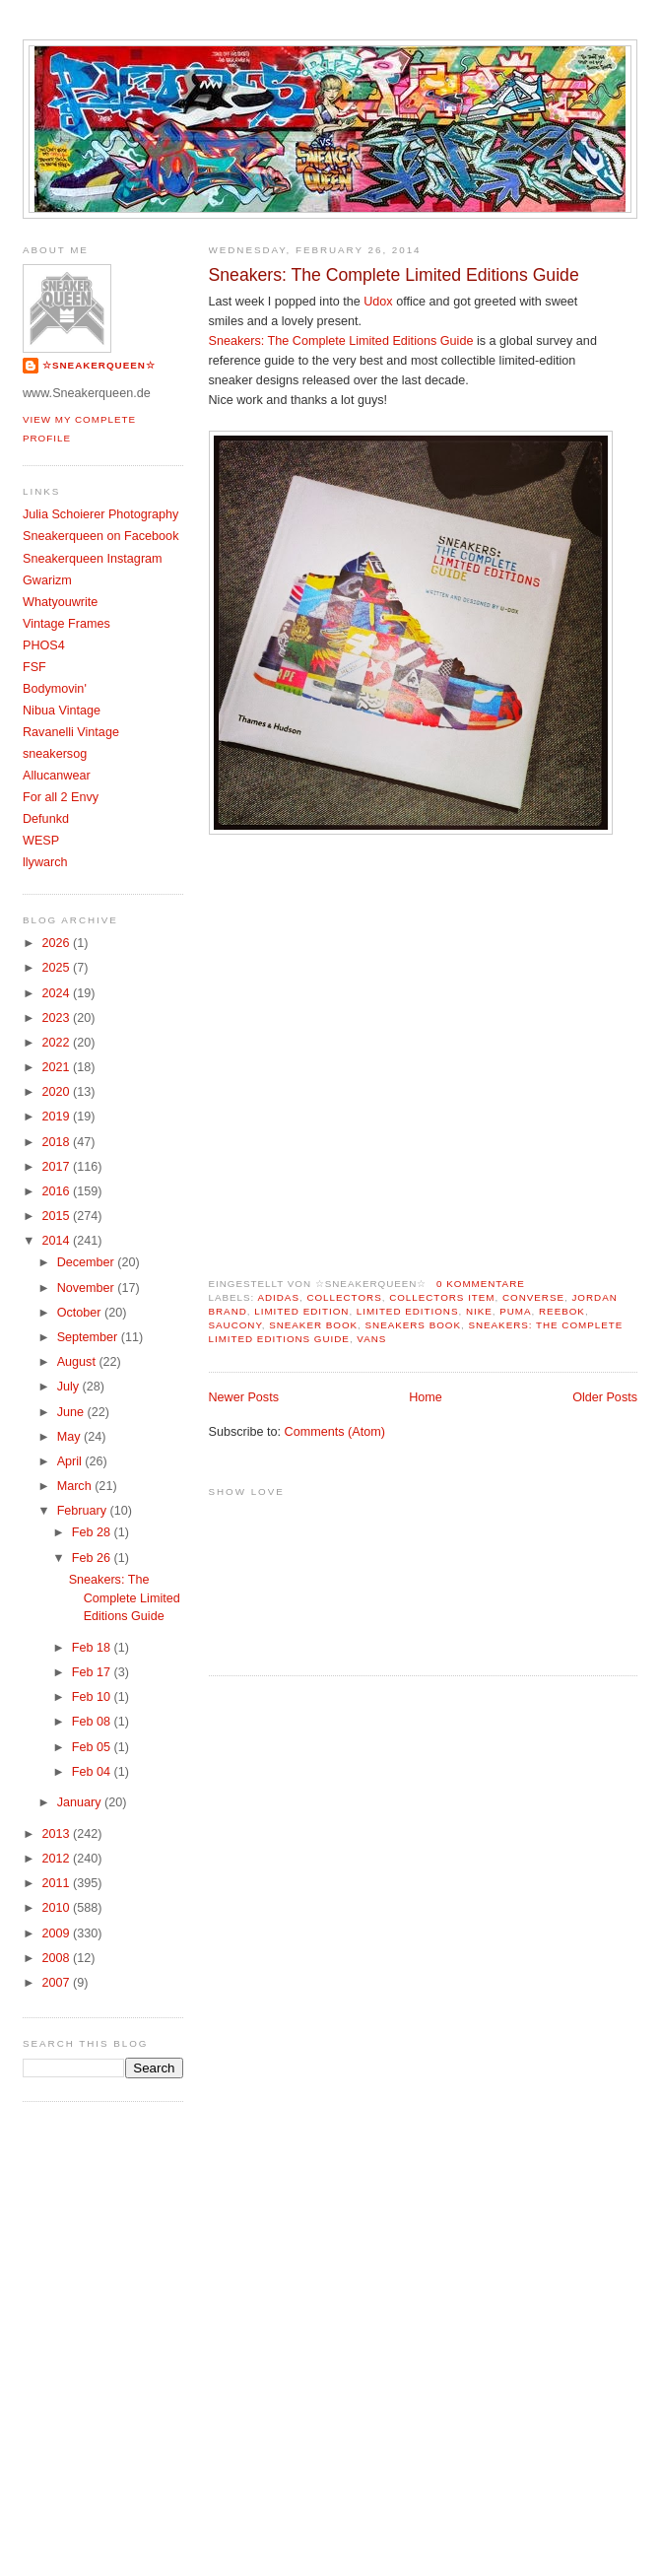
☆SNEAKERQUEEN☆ (99, 365)
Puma (515, 1311)
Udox (377, 301)
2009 (58, 1933)
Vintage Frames (66, 624)
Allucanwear (57, 775)
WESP (41, 840)
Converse (533, 1297)
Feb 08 (93, 1722)
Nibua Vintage (61, 710)
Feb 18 (93, 1648)
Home (425, 1397)
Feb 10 (93, 1697)
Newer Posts (244, 1397)
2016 (58, 1191)
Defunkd (46, 819)
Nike (479, 1311)
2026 (58, 943)
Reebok (562, 1311)
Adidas (278, 1297)
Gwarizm (47, 580)
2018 (58, 1142)
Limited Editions (408, 1311)
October (80, 1313)
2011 (58, 1883)
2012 (58, 1858)
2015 (58, 1216)
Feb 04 (93, 1772)
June (72, 1412)
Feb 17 (93, 1672)
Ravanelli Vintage (71, 732)
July (70, 1386)
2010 (58, 1908)
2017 (58, 1167)
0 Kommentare (480, 1283)
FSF (34, 667)
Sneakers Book (413, 1325)
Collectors (343, 1297)
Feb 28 (93, 1532)
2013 (58, 1834)
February (83, 1511)
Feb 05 (93, 1747)
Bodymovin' (55, 689)
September (89, 1337)
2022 (58, 1043)
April (71, 1461)
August (78, 1362)
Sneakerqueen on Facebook (100, 536)
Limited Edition (301, 1311)
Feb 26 (93, 1558)
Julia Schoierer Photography (100, 514)
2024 (58, 993)
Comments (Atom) (335, 1432)
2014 (58, 1241)
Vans (371, 1338)
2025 (58, 968)
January (80, 1802)
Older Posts (604, 1397)
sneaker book (313, 1325)
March (76, 1486)
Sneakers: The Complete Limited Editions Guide (394, 275)
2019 (58, 1116)
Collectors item (442, 1297)
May (70, 1437)
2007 (58, 1983)
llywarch (45, 862)
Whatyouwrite (60, 602)
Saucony (235, 1325)
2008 (58, 1958)
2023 (58, 1018)
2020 (58, 1092)
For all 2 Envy (61, 797)
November (87, 1288)
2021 (58, 1067)
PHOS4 (44, 645)
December (87, 1262)
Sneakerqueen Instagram (93, 559)
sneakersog (55, 754)
